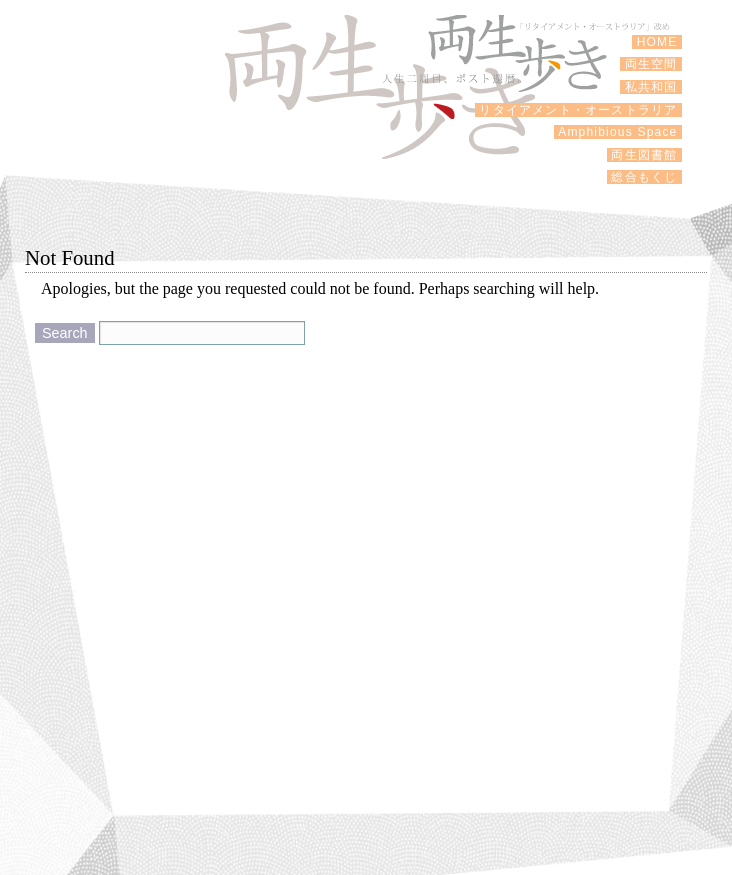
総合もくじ (644, 177)
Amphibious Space (618, 132)
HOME (657, 42)
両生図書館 (644, 155)
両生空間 (651, 64)
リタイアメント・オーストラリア (578, 110)
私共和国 (651, 87)
